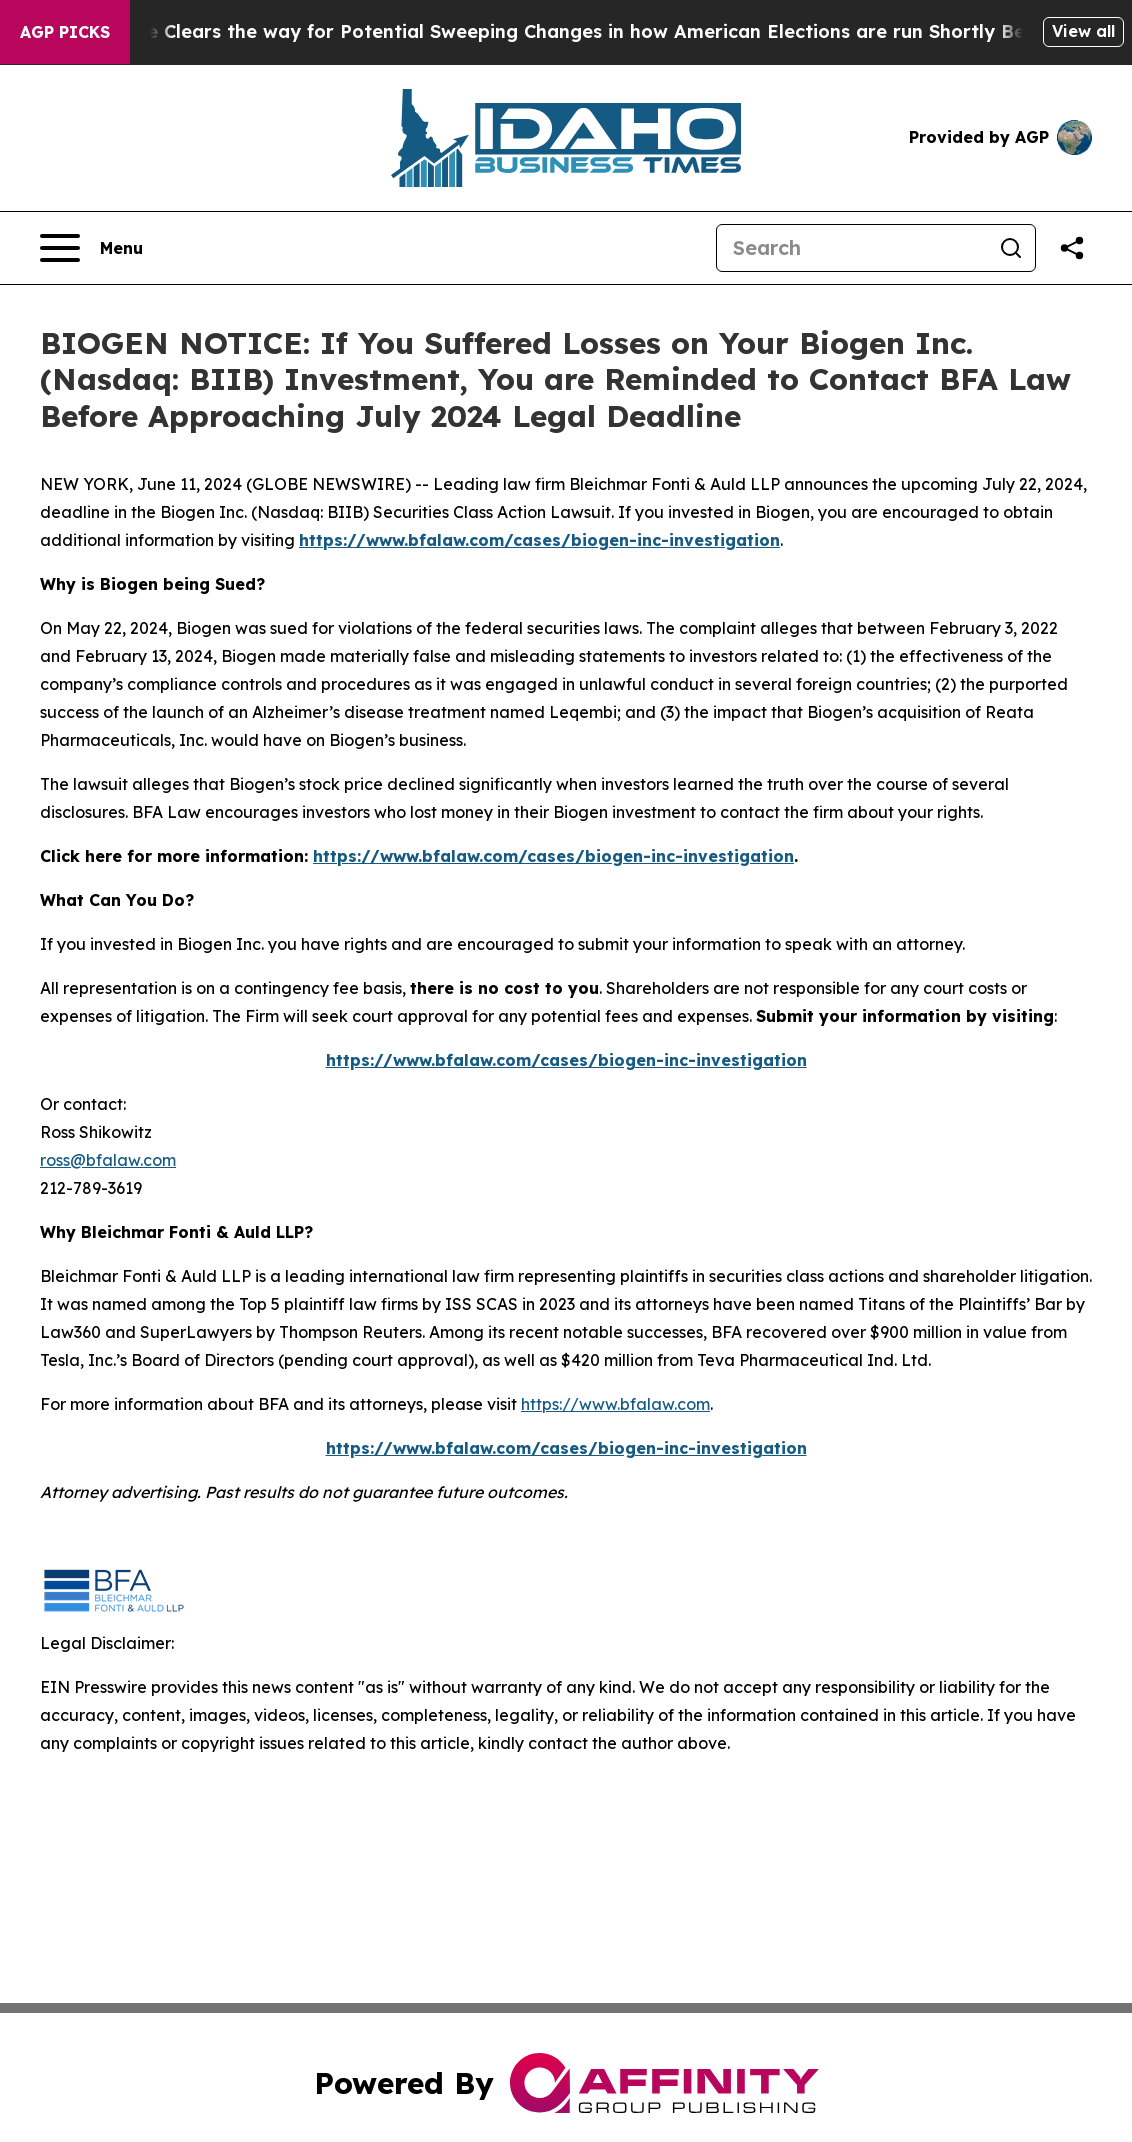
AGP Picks (65, 32)
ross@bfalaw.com (108, 1160)
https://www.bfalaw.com (615, 1404)
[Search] (852, 248)
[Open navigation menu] (91, 248)
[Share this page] (1072, 248)
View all (1083, 31)
